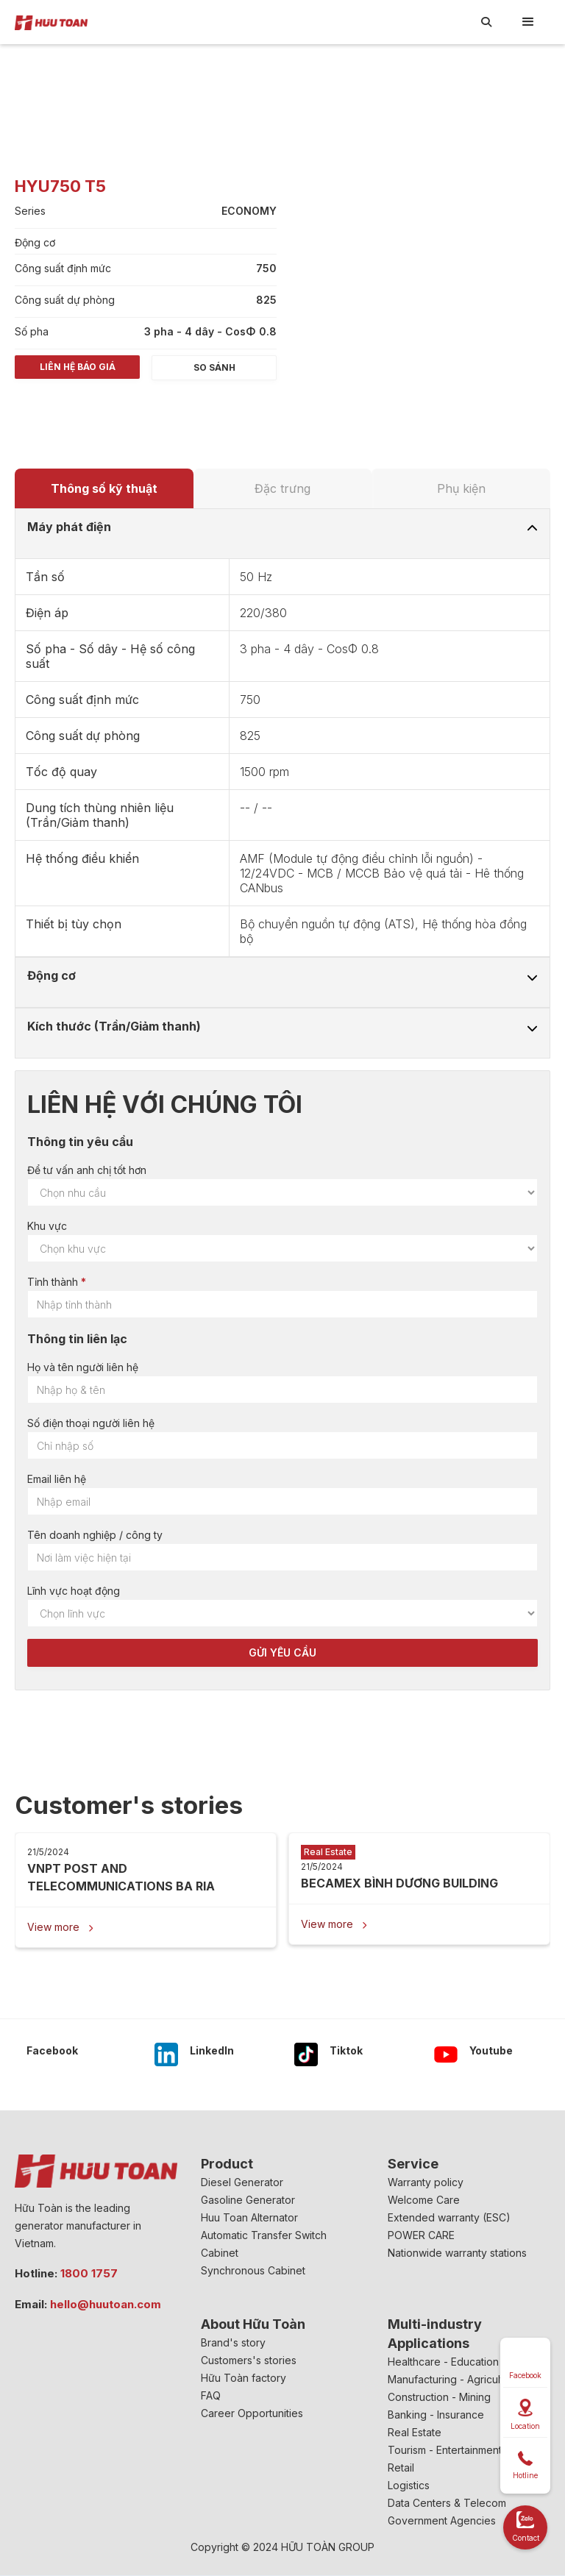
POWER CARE (421, 2235)
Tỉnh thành (52, 1281)
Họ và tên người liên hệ (82, 1367)
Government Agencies (442, 2520)
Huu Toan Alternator (249, 2217)
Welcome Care (424, 2199)
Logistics (409, 2485)
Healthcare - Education (443, 2361)
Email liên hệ (56, 1479)
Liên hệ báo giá (78, 366)
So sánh (214, 367)
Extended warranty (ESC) (449, 2217)
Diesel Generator (242, 2182)
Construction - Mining (439, 2397)
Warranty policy (425, 2182)
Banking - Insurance (436, 2414)
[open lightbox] (351, 127)
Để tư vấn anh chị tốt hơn (86, 1170)
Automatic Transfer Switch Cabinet (264, 2244)
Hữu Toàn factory (243, 2378)
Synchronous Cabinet (253, 2270)
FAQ (211, 2395)
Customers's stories (248, 2360)
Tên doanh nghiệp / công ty (95, 1535)
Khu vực (47, 1226)
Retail (401, 2467)
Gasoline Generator (248, 2199)
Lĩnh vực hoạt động (73, 1590)
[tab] (104, 488)
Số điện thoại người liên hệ (90, 1423)
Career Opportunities (252, 2413)
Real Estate (414, 2432)
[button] (528, 22)
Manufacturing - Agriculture (453, 2379)
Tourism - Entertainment (445, 2450)
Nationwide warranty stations (457, 2252)
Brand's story (233, 2342)
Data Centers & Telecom (447, 2503)
